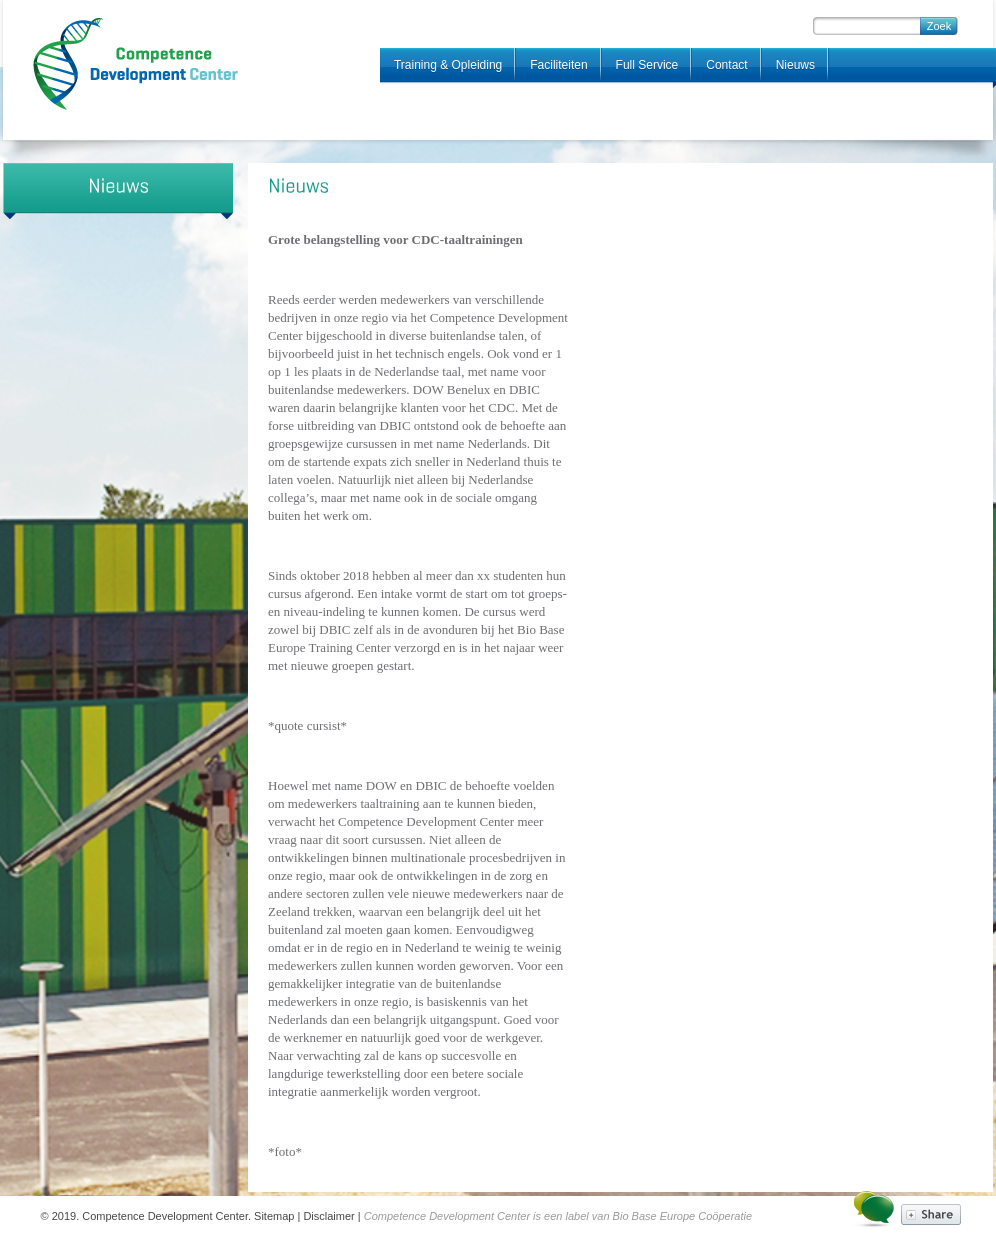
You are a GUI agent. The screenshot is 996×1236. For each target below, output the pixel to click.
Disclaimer (328, 1216)
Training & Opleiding (448, 65)
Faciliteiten (558, 65)
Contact (726, 65)
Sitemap (274, 1216)
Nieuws (795, 65)
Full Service (647, 65)
